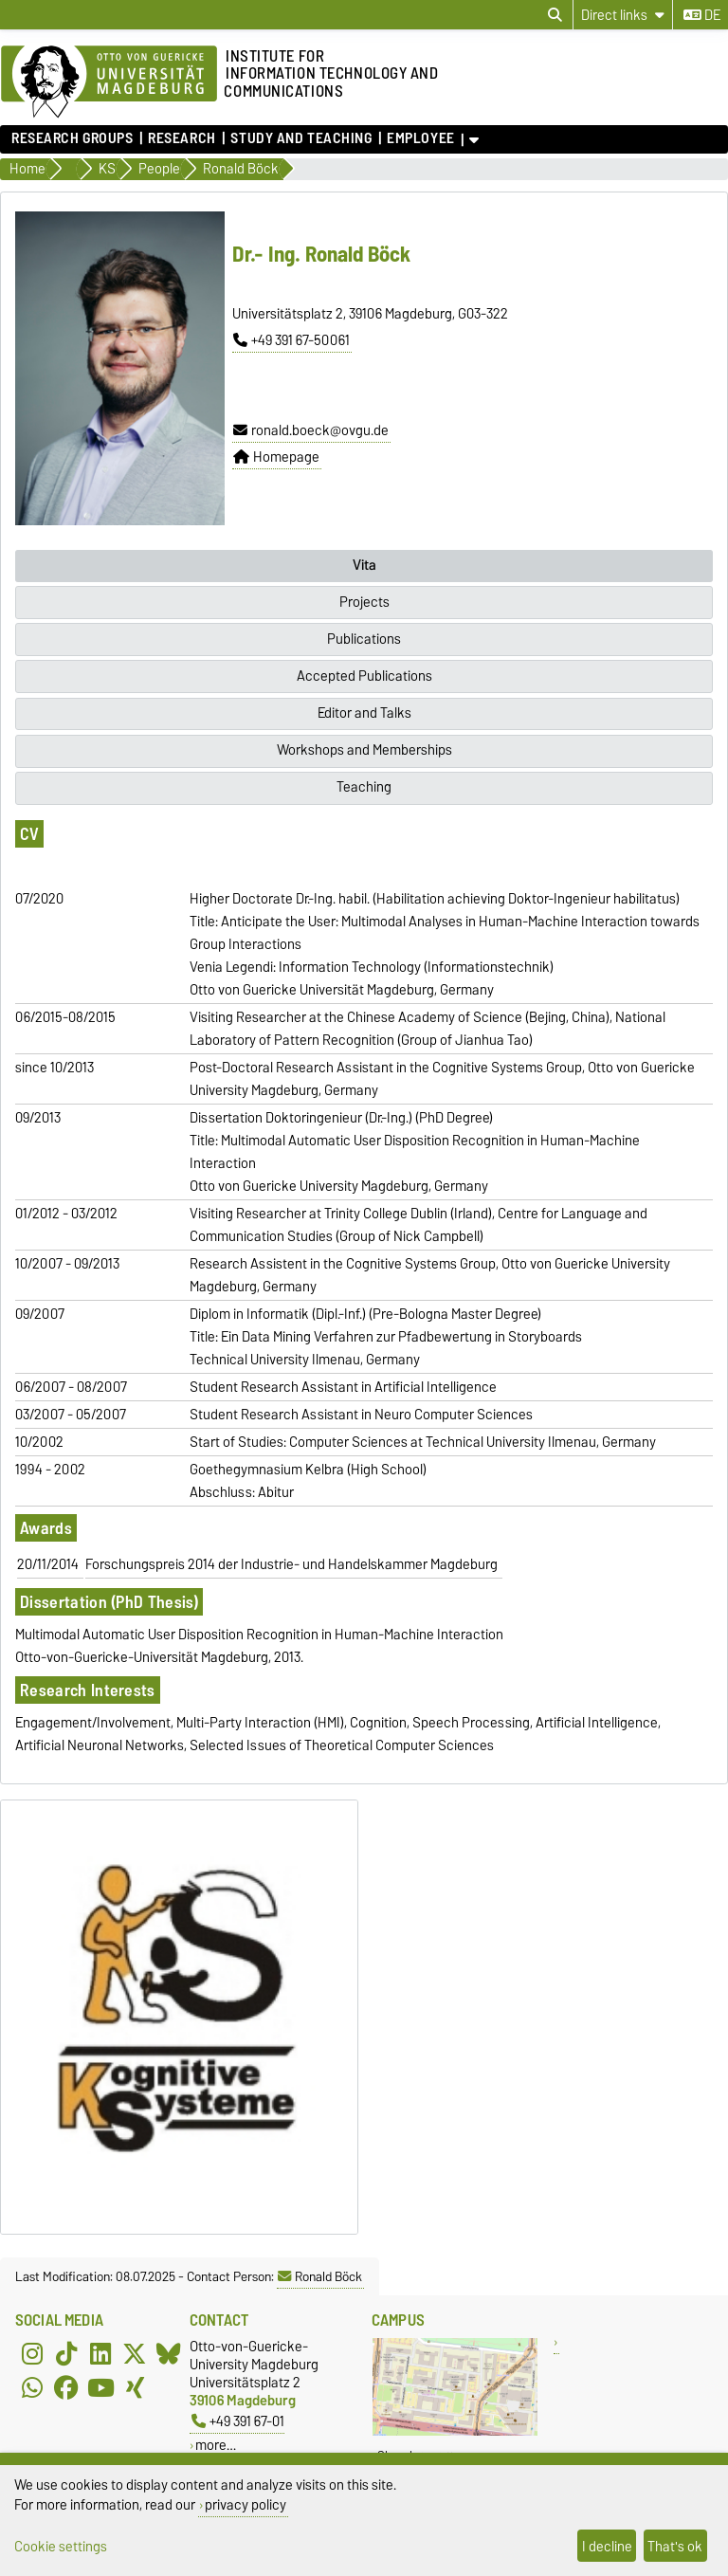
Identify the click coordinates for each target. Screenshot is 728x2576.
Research (181, 138)
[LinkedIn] (100, 2354)
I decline (607, 2546)
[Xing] (135, 2388)
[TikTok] (66, 2354)
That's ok (674, 2546)
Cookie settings (60, 2546)
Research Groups (72, 138)
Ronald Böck (320, 2276)
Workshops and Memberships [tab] (364, 750)
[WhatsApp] (32, 2388)
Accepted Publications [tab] (364, 676)
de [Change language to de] (701, 15)
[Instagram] (32, 2354)
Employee (420, 138)
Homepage (276, 457)
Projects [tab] (364, 602)
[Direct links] (622, 14)
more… (215, 2445)
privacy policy (245, 2504)
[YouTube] (100, 2388)
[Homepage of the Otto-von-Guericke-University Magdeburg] (109, 82)
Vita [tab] (364, 565)
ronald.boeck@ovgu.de (311, 430)
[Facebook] (66, 2388)
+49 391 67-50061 (291, 340)
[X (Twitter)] (135, 2354)
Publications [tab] (364, 639)
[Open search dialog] (555, 15)
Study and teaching (301, 138)
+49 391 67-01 (237, 2421)
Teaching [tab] (364, 787)
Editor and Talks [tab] (364, 713)
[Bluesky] (169, 2354)
